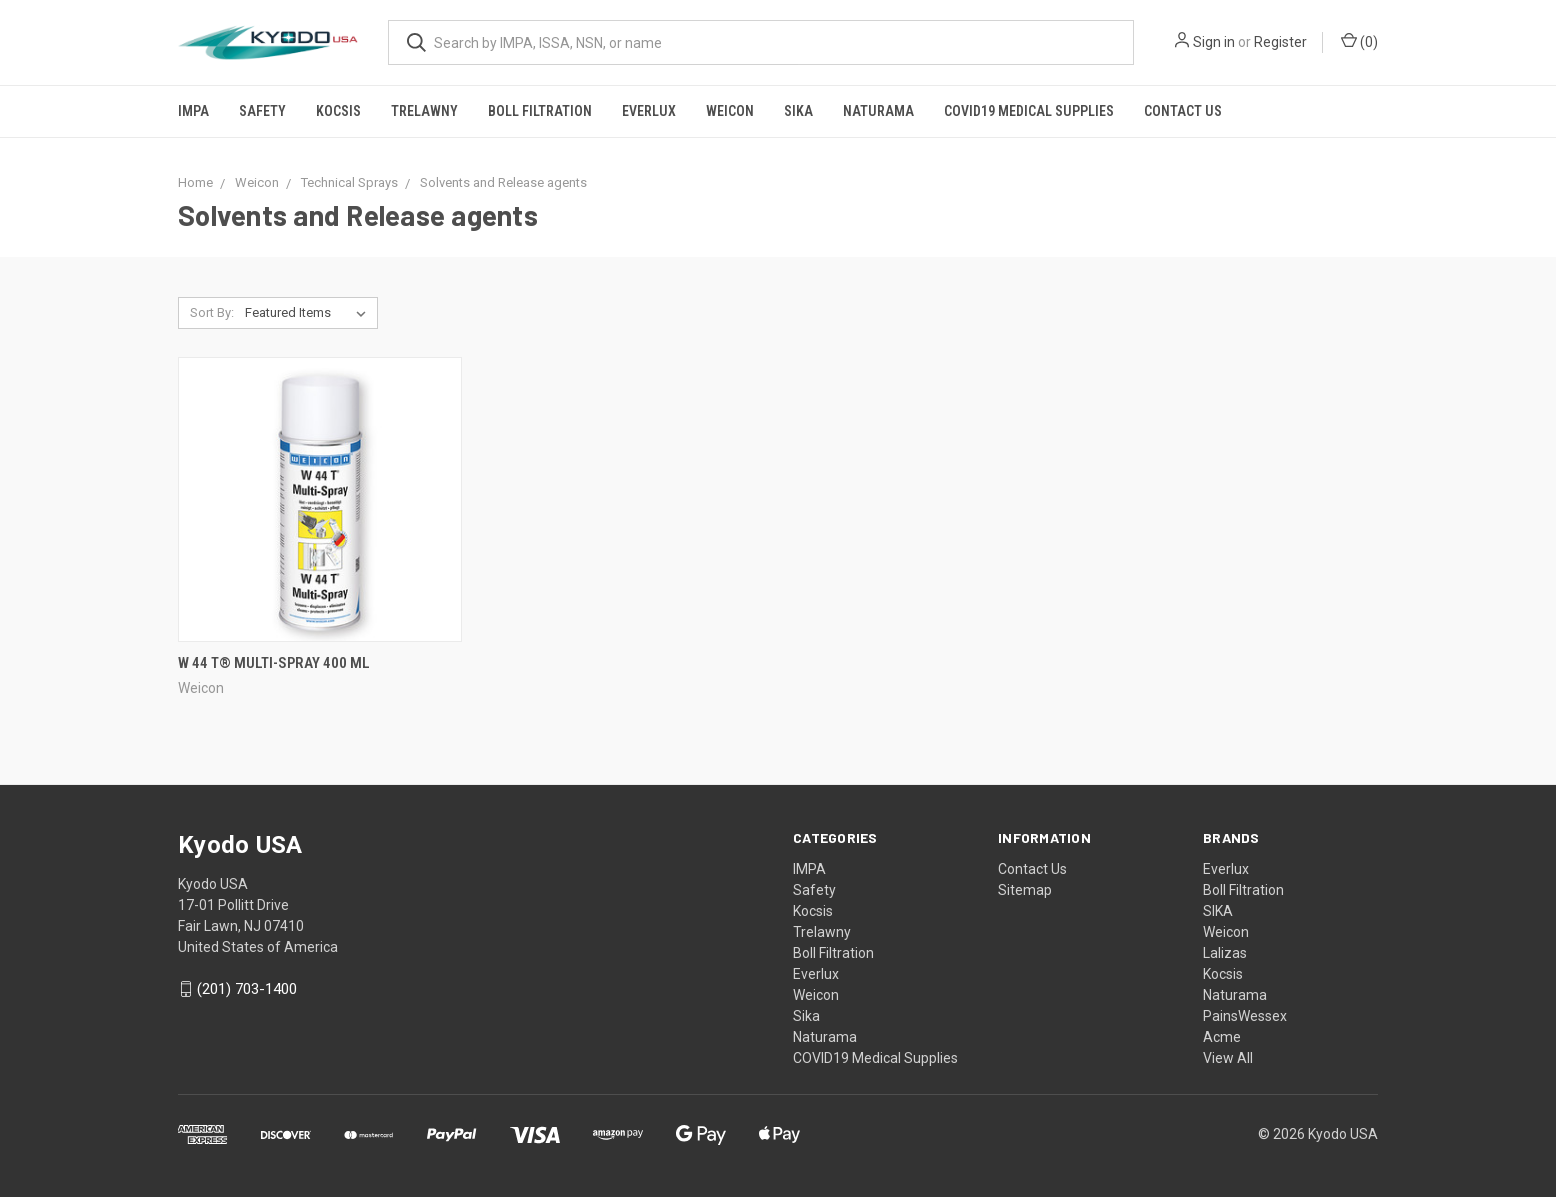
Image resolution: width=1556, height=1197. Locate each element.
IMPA (193, 111)
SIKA (1218, 911)
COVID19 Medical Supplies (1029, 111)
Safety (262, 111)
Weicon (730, 111)
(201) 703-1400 (247, 989)
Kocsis (338, 111)
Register (1280, 42)
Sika (798, 111)
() (1359, 41)
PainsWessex (1245, 1016)
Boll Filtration (540, 111)
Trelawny (424, 111)
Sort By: (212, 312)
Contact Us (1183, 111)
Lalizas (1225, 953)
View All (1228, 1058)
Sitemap (1025, 890)
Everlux (649, 111)
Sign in (1214, 42)
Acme (1222, 1037)
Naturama (878, 111)
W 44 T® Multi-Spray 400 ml (274, 663)
